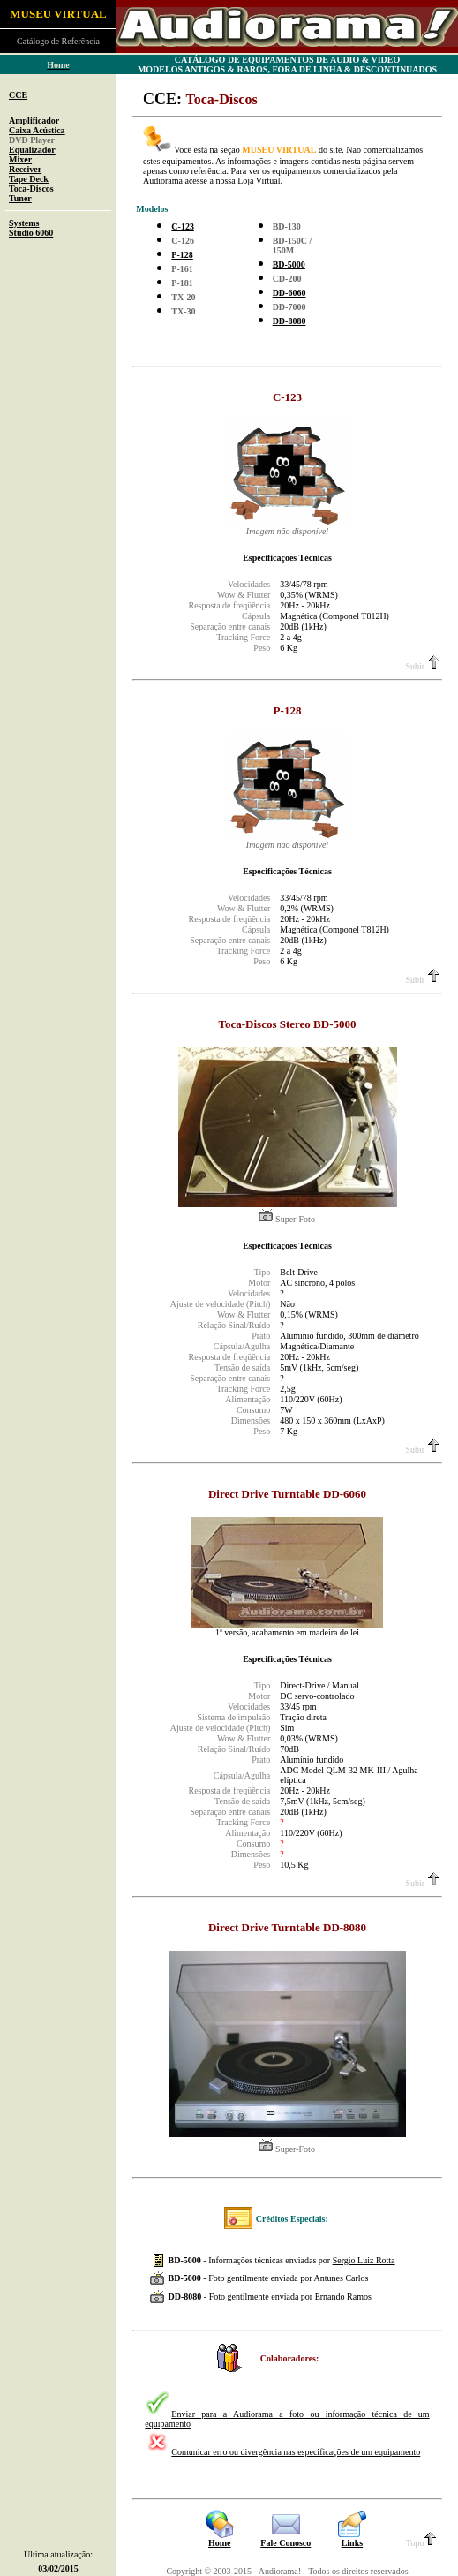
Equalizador (32, 150)
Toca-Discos (31, 188)
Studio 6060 (31, 233)
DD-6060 (289, 293)
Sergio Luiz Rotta (364, 2260)
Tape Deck (29, 179)
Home (219, 2543)
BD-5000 (289, 264)
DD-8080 (289, 321)
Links (352, 2543)
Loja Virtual (258, 180)
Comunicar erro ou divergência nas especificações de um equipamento (295, 2452)
